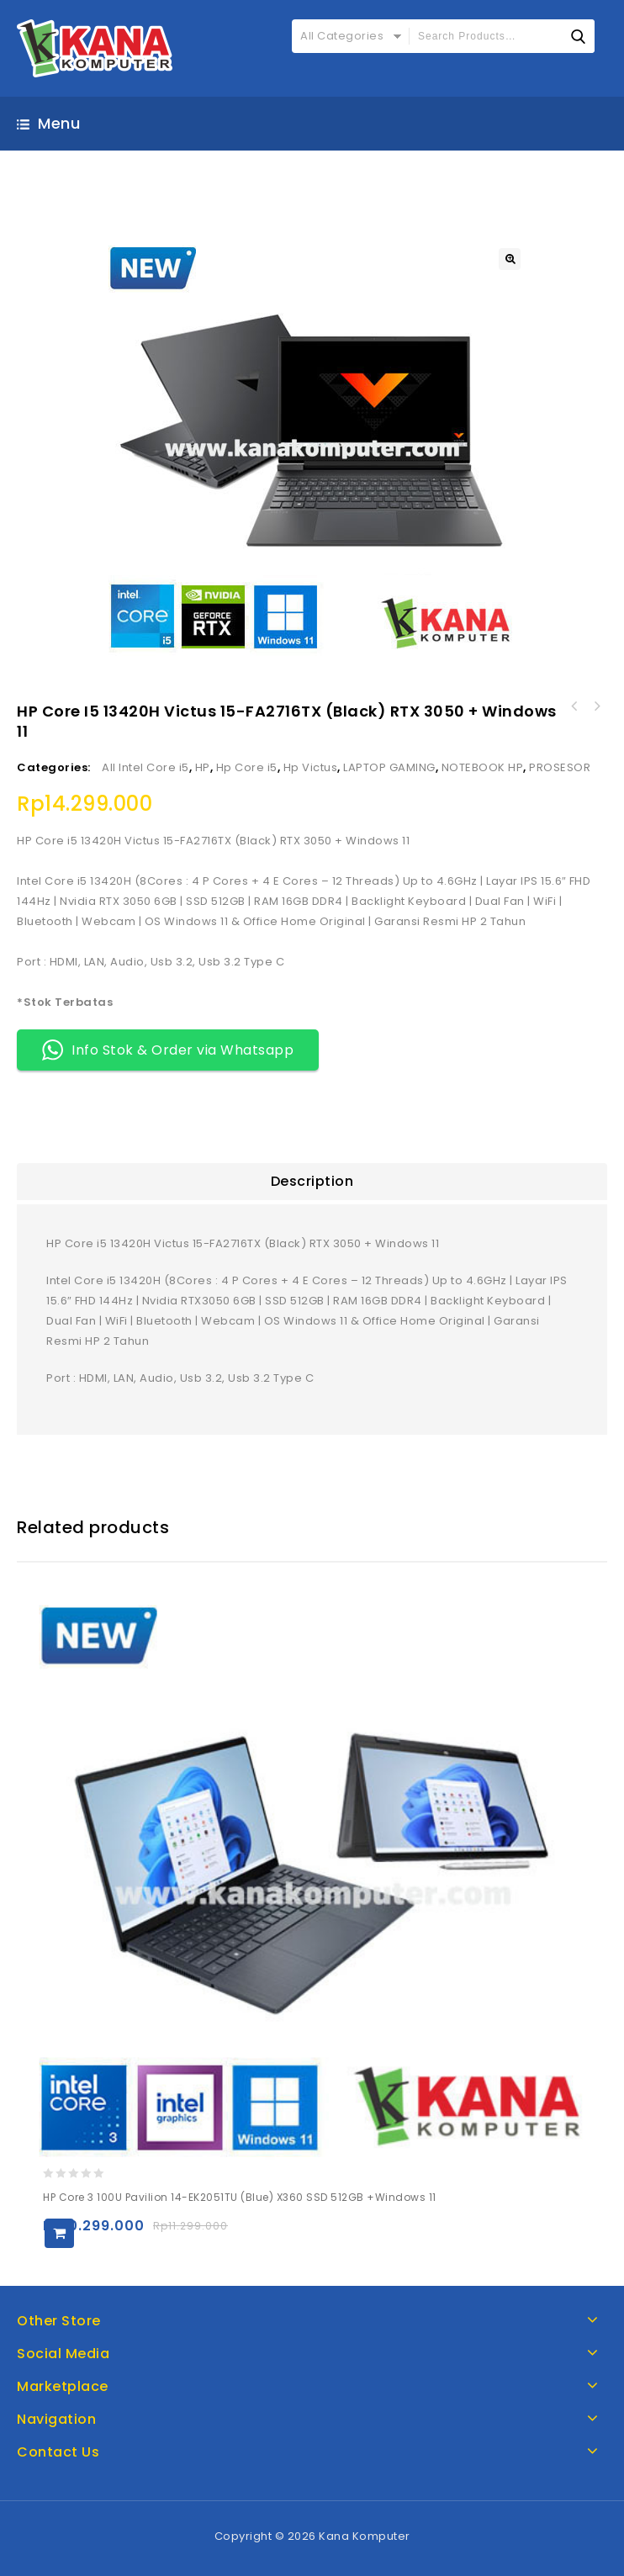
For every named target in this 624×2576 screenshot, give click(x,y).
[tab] (312, 1181)
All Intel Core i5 (145, 767)
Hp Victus (310, 767)
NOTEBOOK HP (483, 767)
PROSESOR (559, 767)
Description (312, 1181)
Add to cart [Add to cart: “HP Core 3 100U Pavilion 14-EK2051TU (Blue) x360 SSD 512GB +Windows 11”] (59, 2233)
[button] (510, 259)
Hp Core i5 (247, 767)
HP (202, 767)
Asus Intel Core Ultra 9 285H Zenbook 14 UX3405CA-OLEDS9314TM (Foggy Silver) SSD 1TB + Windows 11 (596, 706)
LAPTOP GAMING (389, 767)
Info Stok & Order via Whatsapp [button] (167, 1050)
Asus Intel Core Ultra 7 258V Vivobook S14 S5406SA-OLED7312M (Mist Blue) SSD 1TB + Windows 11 (574, 706)
